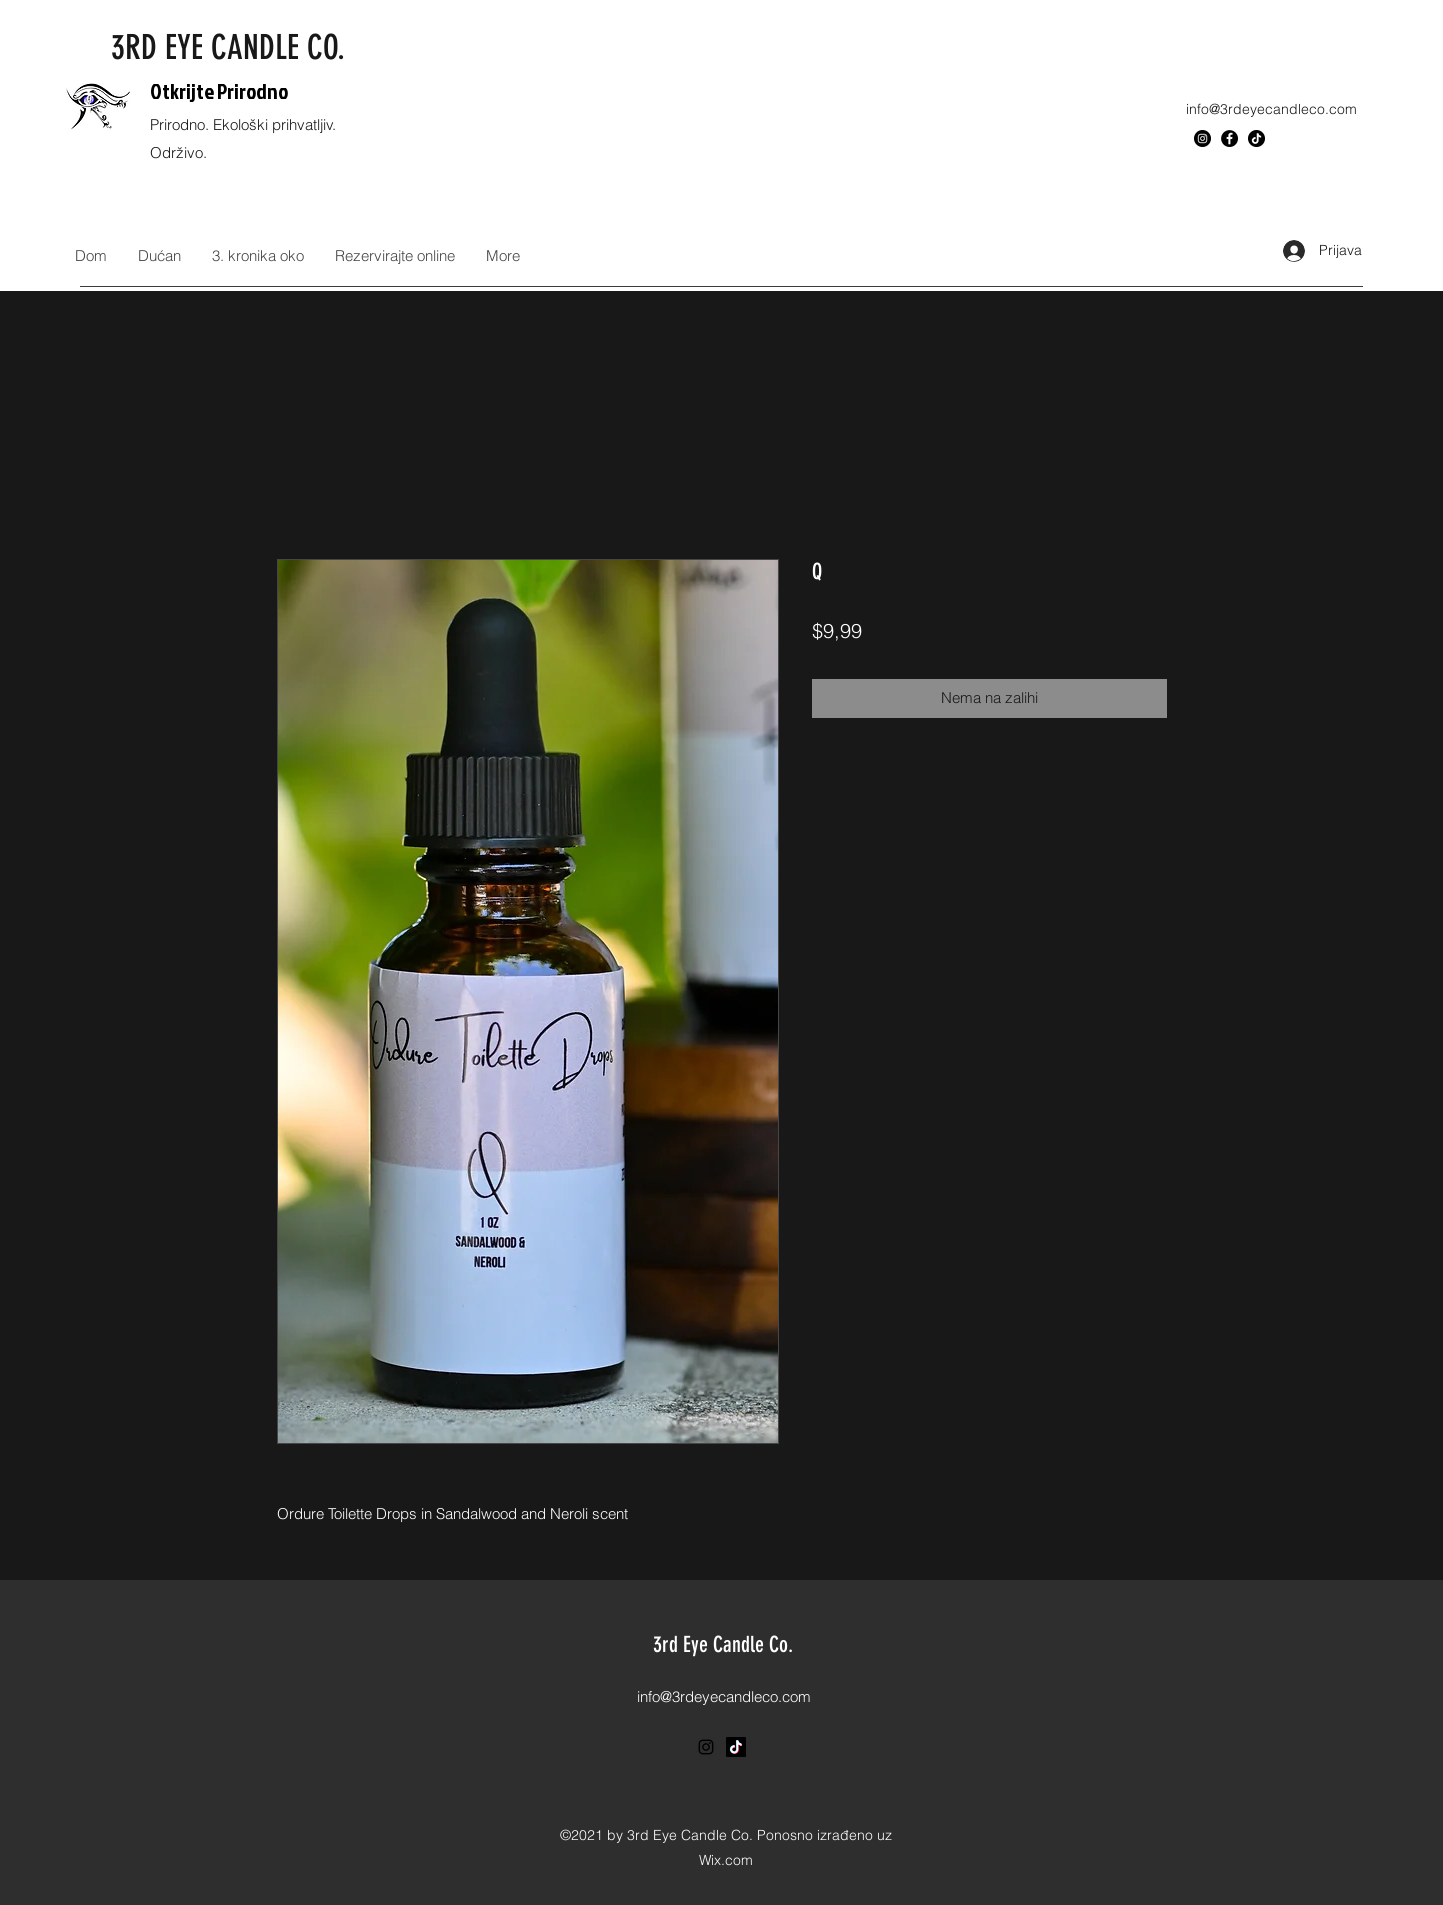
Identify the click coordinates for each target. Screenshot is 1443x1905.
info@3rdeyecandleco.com (1271, 109)
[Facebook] (1229, 138)
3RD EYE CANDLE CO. (228, 47)
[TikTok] (1256, 138)
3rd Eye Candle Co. (723, 1644)
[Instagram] (1202, 138)
